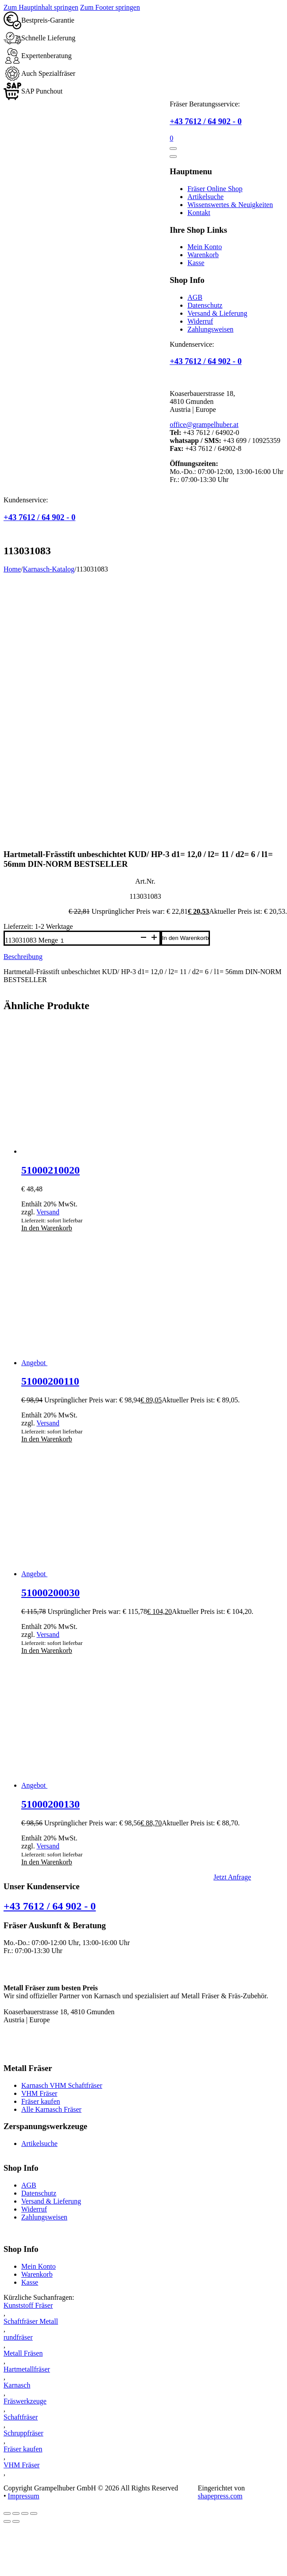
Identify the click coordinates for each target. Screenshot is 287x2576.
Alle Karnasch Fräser (51, 2109)
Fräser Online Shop (214, 188)
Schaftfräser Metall (31, 2321)
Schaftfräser (21, 2417)
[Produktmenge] (98, 940)
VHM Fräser (39, 2093)
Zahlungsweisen (210, 329)
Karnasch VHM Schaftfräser (61, 2085)
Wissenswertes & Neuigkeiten (230, 204)
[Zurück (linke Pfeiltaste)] (7, 2521)
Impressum (23, 2496)
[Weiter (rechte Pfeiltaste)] (15, 2521)
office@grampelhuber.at (204, 424)
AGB (194, 297)
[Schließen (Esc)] (33, 2513)
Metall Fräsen (23, 2353)
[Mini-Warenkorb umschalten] (171, 138)
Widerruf (200, 321)
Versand (47, 1212)
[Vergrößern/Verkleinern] (7, 2513)
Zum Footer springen (110, 7)
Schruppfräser (23, 2433)
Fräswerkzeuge (25, 2401)
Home (12, 569)
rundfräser (18, 2337)
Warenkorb (203, 254)
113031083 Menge (31, 940)
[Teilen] (24, 2513)
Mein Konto (204, 247)
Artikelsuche (205, 196)
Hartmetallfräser (27, 2369)
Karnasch (17, 2385)
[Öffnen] (173, 148)
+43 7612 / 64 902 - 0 (205, 121)
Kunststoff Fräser (28, 2305)
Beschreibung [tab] (23, 956)
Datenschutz (204, 305)
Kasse (195, 262)
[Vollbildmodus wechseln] (15, 2513)
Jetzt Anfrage (232, 1877)
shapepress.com (220, 2496)
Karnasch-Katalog (48, 569)
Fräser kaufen (40, 2101)
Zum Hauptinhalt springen (41, 7)
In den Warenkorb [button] (46, 1228)
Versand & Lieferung (217, 313)
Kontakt (198, 212)
